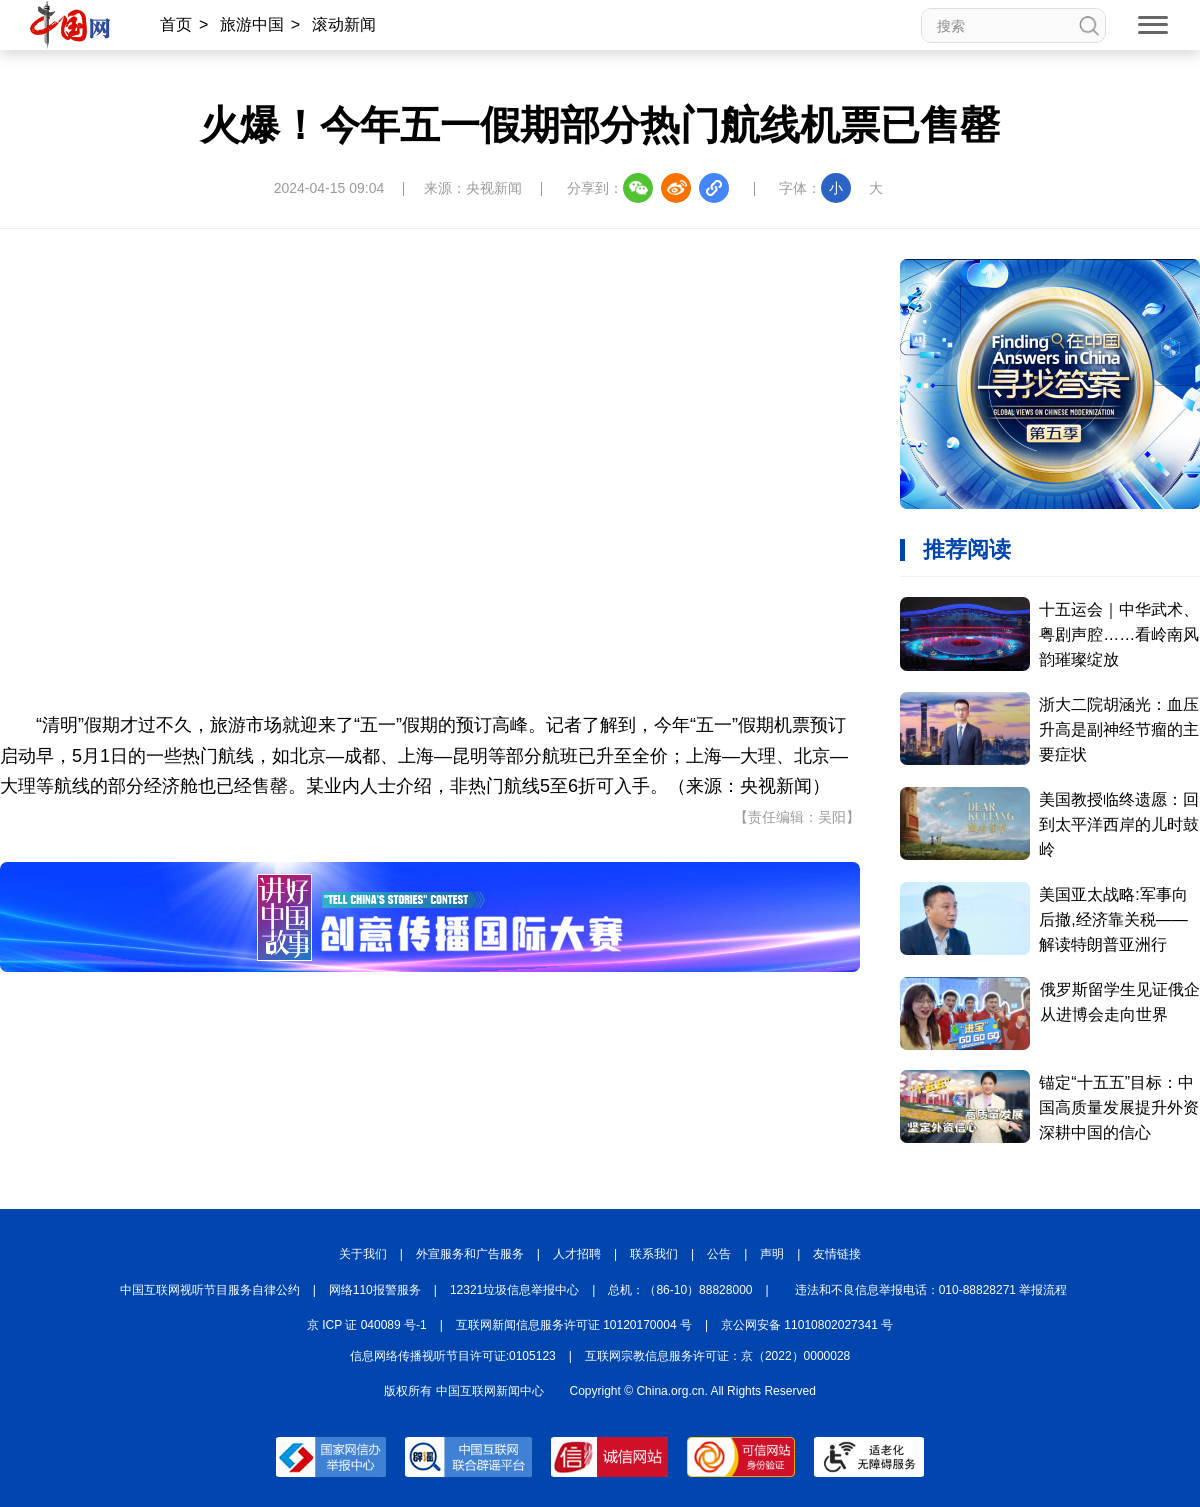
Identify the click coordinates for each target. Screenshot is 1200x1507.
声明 (772, 1254)
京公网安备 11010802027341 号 (807, 1325)
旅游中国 (252, 24)
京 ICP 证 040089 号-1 (367, 1325)
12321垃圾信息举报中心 (514, 1290)
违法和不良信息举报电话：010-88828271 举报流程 (931, 1290)
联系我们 (654, 1254)
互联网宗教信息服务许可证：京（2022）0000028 (717, 1356)
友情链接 (837, 1254)
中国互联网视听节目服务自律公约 (210, 1290)
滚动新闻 (344, 24)
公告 (719, 1254)
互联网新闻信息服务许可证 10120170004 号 (574, 1325)
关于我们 (363, 1254)
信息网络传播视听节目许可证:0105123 (453, 1356)
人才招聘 (577, 1254)
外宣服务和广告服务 (470, 1254)
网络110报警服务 (375, 1290)
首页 (176, 24)
